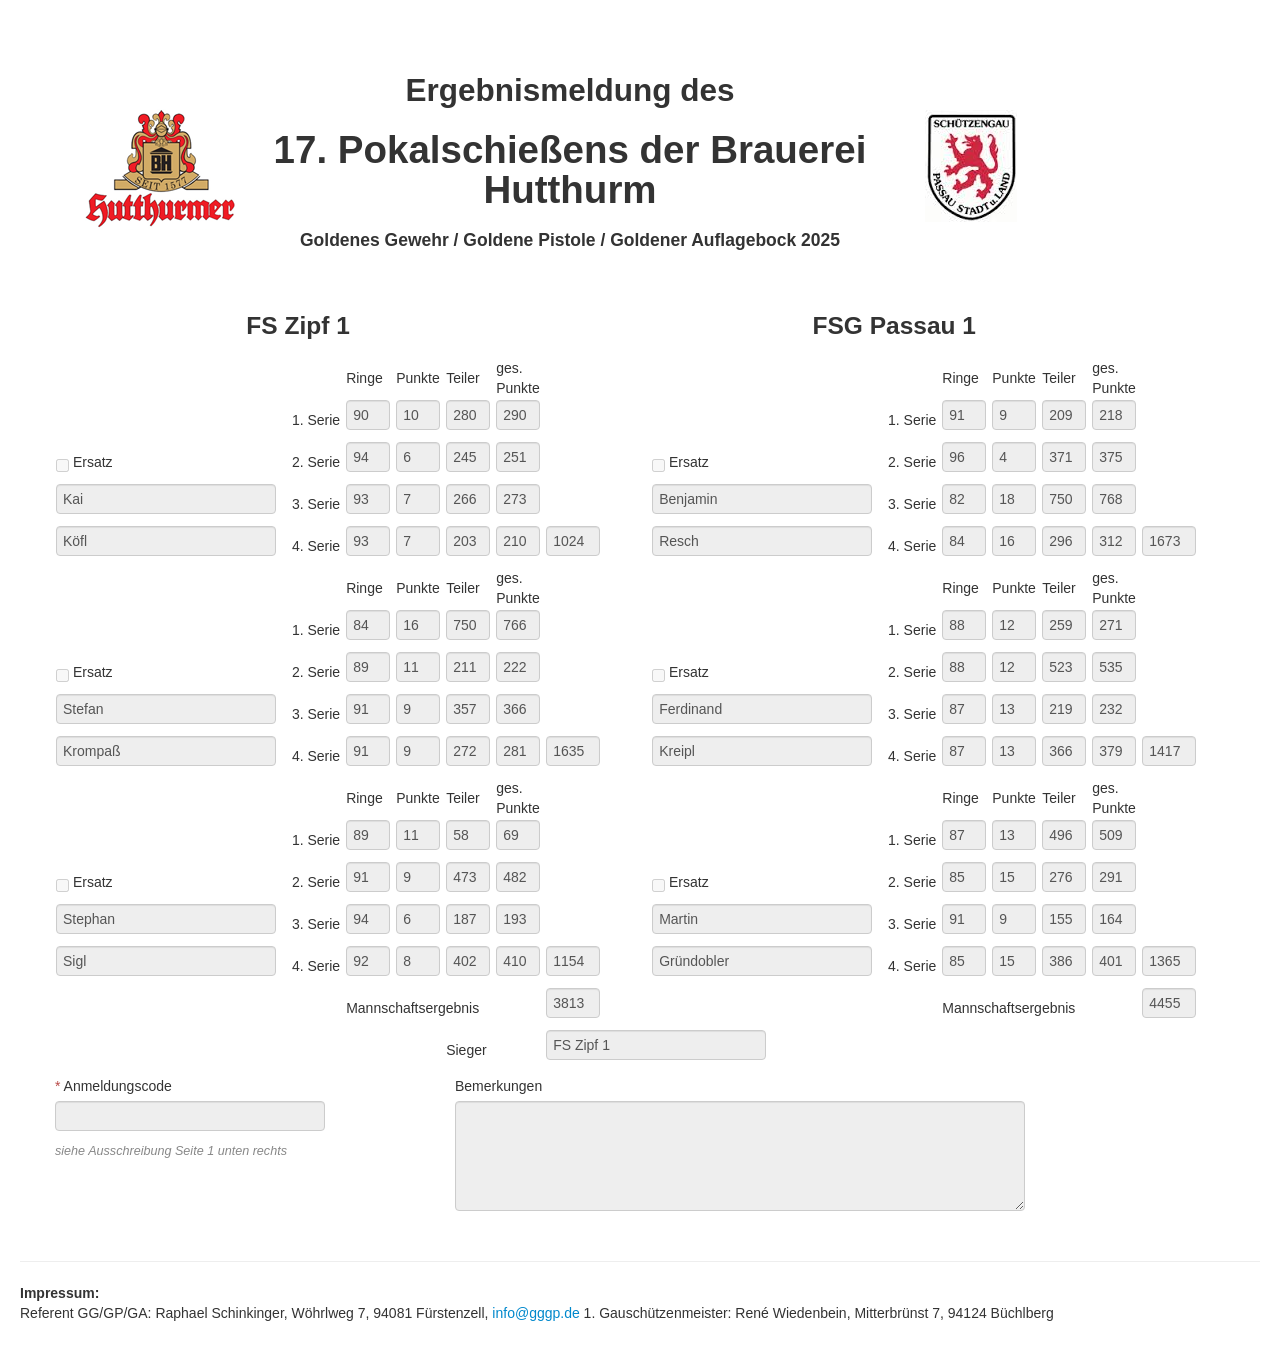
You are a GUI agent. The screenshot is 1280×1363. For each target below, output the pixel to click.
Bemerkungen (498, 1086)
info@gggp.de (535, 1313)
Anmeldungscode (113, 1086)
